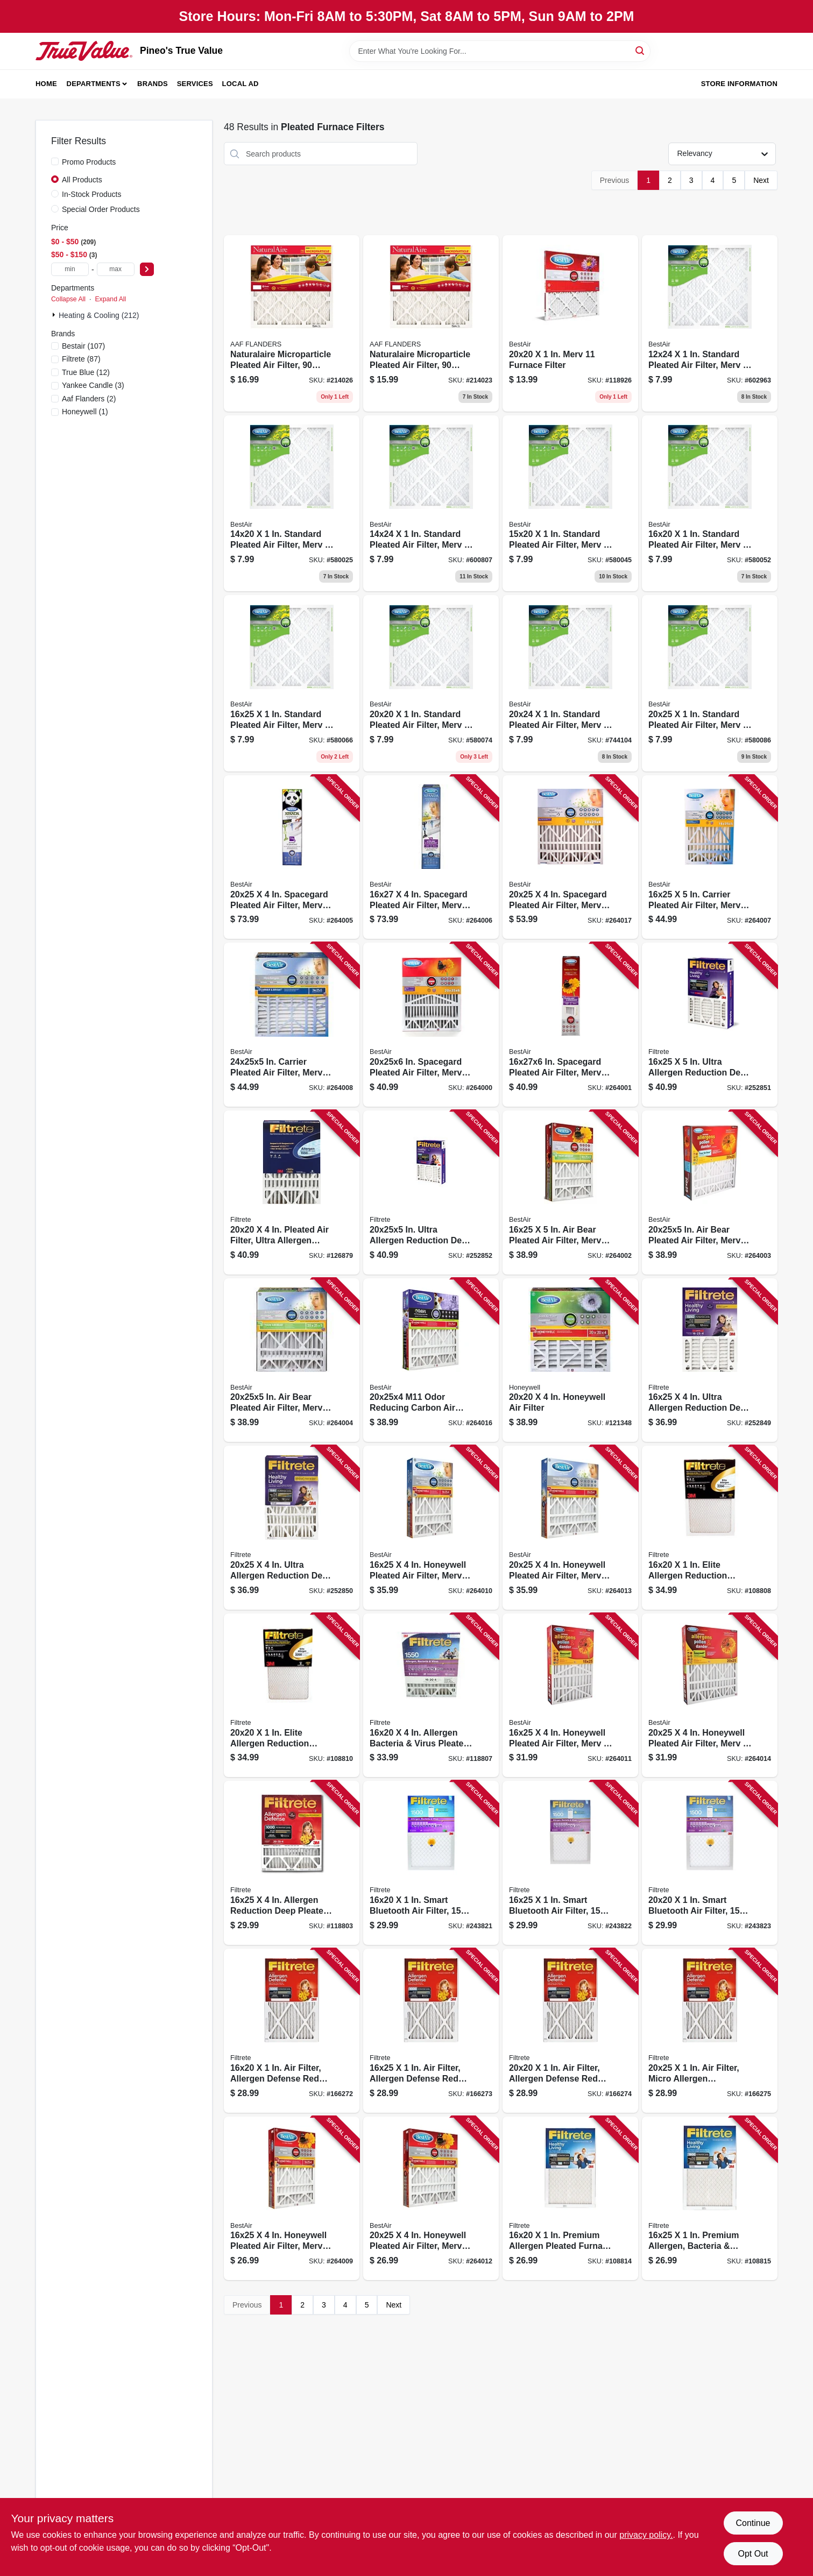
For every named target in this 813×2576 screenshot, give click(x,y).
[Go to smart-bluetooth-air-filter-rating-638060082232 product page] (570, 1863)
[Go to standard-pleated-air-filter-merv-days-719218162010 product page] (709, 503)
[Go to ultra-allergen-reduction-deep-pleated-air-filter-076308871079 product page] (709, 1360)
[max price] (116, 269)
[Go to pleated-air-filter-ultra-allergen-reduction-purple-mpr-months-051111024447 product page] (291, 1192)
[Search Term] (500, 51)
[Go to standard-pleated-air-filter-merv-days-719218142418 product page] (431, 503)
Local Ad (240, 84)
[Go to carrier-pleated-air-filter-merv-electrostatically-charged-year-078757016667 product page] (709, 857)
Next (761, 180)
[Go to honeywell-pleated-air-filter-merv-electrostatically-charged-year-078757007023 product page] (570, 1695)
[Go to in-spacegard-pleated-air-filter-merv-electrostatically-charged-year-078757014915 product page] (431, 1025)
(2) (89, 398)
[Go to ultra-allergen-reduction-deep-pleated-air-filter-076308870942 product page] (709, 1025)
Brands (152, 84)
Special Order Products (101, 209)
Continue (753, 2523)
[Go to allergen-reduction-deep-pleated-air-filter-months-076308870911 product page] (291, 1863)
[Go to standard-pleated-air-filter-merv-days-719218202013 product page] (431, 683)
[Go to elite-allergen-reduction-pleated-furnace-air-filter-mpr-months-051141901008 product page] (709, 1528)
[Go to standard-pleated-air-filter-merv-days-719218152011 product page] (570, 503)
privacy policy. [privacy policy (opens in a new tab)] (646, 2534)
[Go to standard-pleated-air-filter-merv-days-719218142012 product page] (291, 503)
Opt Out (753, 2553)
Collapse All (68, 299)
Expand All (110, 299)
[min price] (70, 269)
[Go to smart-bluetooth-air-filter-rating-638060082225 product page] (431, 1863)
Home (46, 84)
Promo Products (89, 162)
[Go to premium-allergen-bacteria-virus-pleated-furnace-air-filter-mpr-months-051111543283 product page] (709, 2199)
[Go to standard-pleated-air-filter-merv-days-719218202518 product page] (709, 683)
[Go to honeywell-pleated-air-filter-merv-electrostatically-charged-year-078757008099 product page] (431, 2199)
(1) (85, 411)
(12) (86, 372)
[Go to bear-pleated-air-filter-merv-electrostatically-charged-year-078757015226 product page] (570, 1192)
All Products (82, 179)
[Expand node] (55, 315)
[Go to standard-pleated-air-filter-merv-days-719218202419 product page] (570, 683)
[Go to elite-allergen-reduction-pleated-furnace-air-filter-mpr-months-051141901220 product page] (291, 1695)
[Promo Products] (55, 161)
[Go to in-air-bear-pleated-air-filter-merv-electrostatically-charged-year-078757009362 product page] (709, 1192)
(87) (81, 359)
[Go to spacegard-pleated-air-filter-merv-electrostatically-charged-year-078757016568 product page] (570, 857)
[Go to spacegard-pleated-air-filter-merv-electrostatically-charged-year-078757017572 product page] (431, 857)
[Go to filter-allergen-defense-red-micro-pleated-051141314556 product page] (431, 2031)
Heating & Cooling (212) (99, 315)
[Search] (640, 50)
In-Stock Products (92, 194)
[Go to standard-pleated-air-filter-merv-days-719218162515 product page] (291, 683)
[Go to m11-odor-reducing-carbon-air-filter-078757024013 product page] (431, 1360)
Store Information (739, 84)
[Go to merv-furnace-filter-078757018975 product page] (570, 323)
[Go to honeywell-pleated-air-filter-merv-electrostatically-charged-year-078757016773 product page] (570, 1528)
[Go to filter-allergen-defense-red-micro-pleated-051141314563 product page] (291, 2031)
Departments (94, 84)
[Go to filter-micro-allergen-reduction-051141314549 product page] (709, 2031)
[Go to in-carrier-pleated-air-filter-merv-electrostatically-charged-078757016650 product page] (291, 1025)
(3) (93, 385)
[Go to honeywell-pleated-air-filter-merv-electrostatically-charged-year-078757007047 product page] (709, 1695)
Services (195, 84)
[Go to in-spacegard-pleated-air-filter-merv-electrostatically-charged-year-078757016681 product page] (570, 1025)
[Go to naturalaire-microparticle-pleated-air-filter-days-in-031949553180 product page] (291, 323)
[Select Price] (147, 269)
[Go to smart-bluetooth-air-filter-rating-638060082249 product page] (709, 1863)
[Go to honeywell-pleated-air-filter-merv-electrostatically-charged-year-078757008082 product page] (291, 2199)
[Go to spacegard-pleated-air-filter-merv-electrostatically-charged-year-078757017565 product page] (291, 857)
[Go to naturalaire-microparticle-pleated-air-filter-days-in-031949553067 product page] (431, 323)
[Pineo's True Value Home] (84, 50)
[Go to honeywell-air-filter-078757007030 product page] (570, 1360)
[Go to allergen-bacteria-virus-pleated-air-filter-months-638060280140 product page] (431, 1695)
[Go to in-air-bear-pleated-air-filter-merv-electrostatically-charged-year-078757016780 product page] (291, 1360)
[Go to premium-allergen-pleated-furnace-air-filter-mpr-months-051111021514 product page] (570, 2199)
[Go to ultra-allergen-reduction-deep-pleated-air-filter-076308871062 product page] (291, 1528)
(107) (83, 346)
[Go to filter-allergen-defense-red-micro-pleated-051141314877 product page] (570, 2031)
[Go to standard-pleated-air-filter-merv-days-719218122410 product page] (709, 323)
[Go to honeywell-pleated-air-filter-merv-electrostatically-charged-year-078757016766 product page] (431, 1528)
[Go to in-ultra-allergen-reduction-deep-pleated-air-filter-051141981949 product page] (431, 1192)
